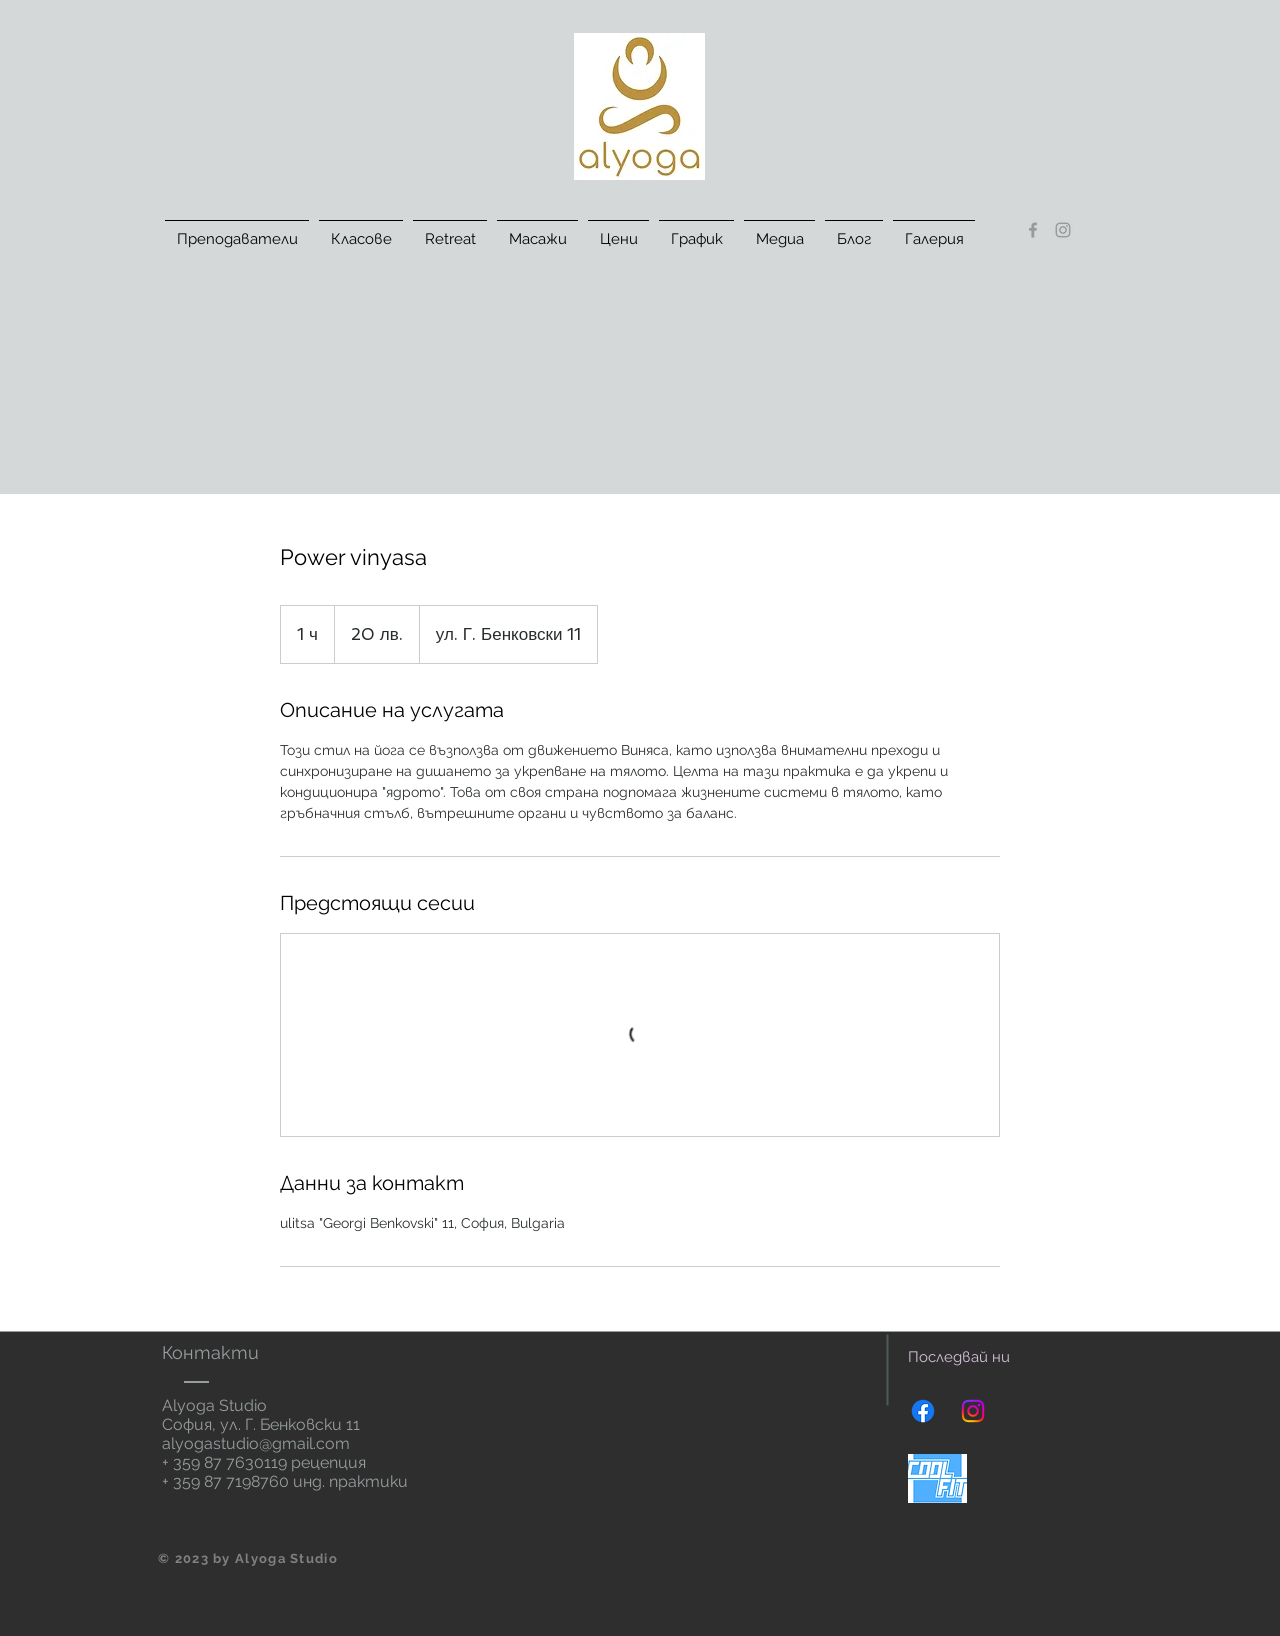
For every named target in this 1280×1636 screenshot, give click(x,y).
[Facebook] (923, 1411)
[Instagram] (973, 1411)
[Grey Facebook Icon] (1033, 230)
